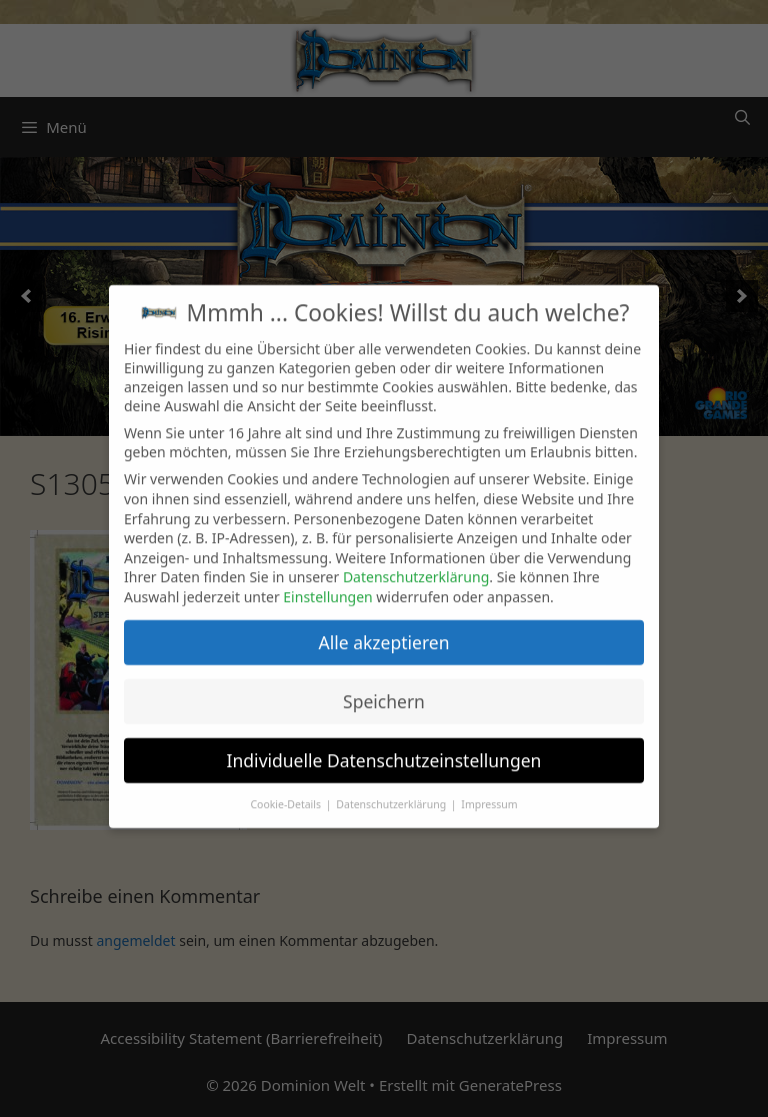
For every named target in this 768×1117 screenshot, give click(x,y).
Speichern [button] (384, 687)
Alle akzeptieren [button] (384, 628)
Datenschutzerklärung (416, 563)
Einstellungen (327, 582)
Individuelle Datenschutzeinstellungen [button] (384, 746)
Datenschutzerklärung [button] (392, 790)
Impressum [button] (489, 790)
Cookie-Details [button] (286, 790)
